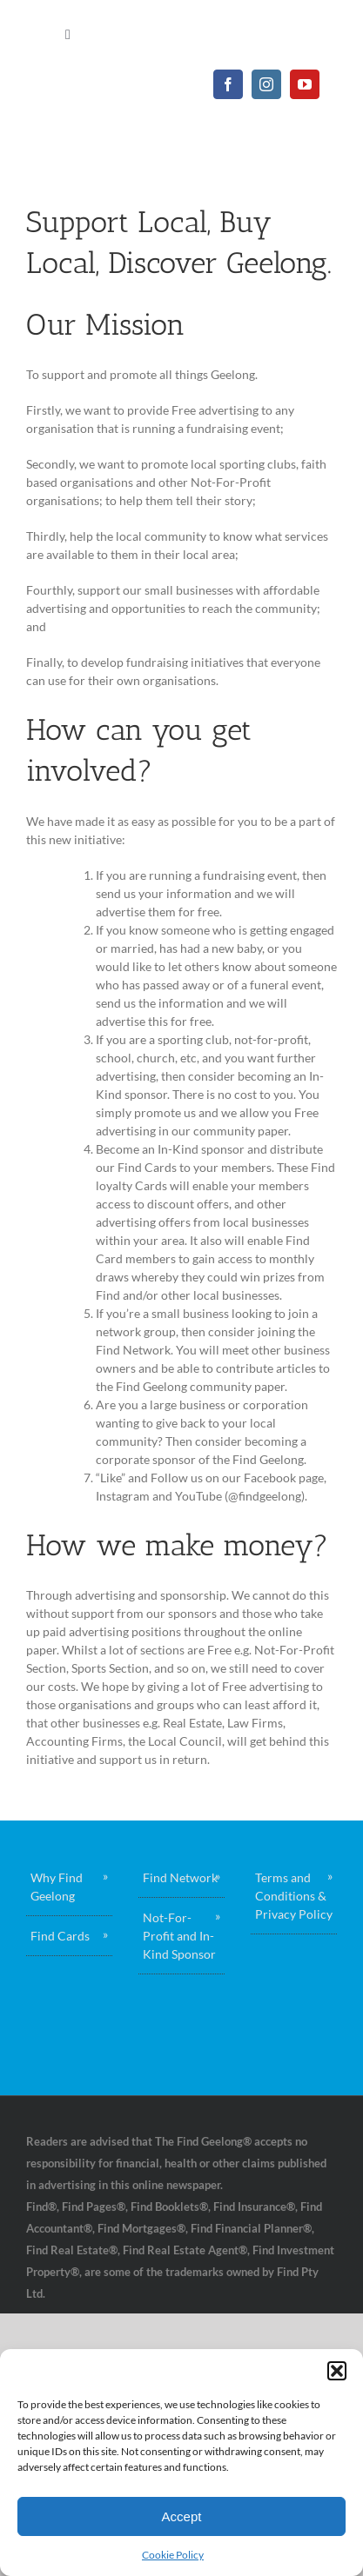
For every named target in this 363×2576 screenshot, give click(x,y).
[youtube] (304, 84)
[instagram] (266, 84)
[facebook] (228, 84)
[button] (337, 2371)
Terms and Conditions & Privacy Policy (294, 1895)
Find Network (180, 1877)
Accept (182, 2516)
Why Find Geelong (56, 1886)
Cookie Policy (173, 2554)
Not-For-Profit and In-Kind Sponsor (179, 1935)
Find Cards (60, 1935)
